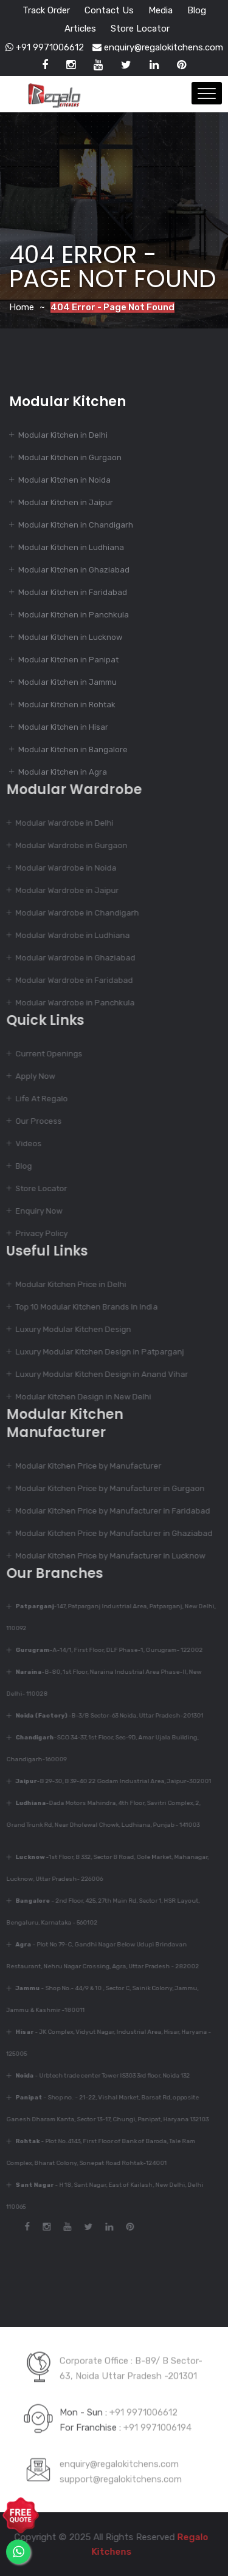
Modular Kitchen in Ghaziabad (74, 569)
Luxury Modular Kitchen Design (68, 1329)
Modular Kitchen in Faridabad (72, 592)
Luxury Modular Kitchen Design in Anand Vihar (97, 1374)
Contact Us (109, 10)
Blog (196, 10)
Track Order (46, 10)
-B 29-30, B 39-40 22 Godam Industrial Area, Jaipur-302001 (109, 1781)
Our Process (34, 1121)
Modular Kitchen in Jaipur (65, 502)
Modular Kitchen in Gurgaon (70, 457)
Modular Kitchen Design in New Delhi (79, 1396)
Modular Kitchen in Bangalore (73, 749)
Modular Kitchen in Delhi (63, 435)
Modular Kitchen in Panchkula (73, 614)
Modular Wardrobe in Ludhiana (68, 935)
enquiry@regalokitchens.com (157, 47)
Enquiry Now (34, 1210)
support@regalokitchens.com (121, 2474)
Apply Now (30, 1076)
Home (21, 307)
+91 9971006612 (44, 47)
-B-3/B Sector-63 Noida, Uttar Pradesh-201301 (105, 1715)
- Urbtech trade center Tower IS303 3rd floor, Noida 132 (98, 2075)
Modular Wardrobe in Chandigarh (72, 912)
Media (160, 10)
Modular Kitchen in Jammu (67, 682)
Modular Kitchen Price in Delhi (66, 1284)
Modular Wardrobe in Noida (61, 867)
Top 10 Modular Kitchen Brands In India (82, 1306)
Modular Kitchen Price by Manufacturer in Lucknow (106, 1555)
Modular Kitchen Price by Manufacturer (84, 1465)
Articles (80, 28)
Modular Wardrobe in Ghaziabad (71, 957)
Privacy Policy (37, 1233)
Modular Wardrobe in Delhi (60, 823)
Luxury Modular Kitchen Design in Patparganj (95, 1351)
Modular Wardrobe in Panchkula (70, 1002)
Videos (24, 1143)
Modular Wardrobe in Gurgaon (67, 845)
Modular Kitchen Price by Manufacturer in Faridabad (108, 1510)
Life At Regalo (37, 1098)
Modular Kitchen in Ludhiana (71, 547)
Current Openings (44, 1053)
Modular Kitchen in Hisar (63, 727)
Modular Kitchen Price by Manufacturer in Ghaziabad (109, 1533)
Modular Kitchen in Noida (64, 479)
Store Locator (140, 28)
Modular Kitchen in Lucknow (70, 637)
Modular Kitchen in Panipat (68, 659)
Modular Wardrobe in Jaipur (62, 890)
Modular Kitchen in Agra (62, 772)
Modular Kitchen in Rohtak (67, 704)
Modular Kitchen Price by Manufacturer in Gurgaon (105, 1488)
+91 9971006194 (157, 2423)
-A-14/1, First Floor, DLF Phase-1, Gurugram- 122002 (104, 1650)
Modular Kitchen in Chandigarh (75, 524)
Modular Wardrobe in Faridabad (69, 980)
